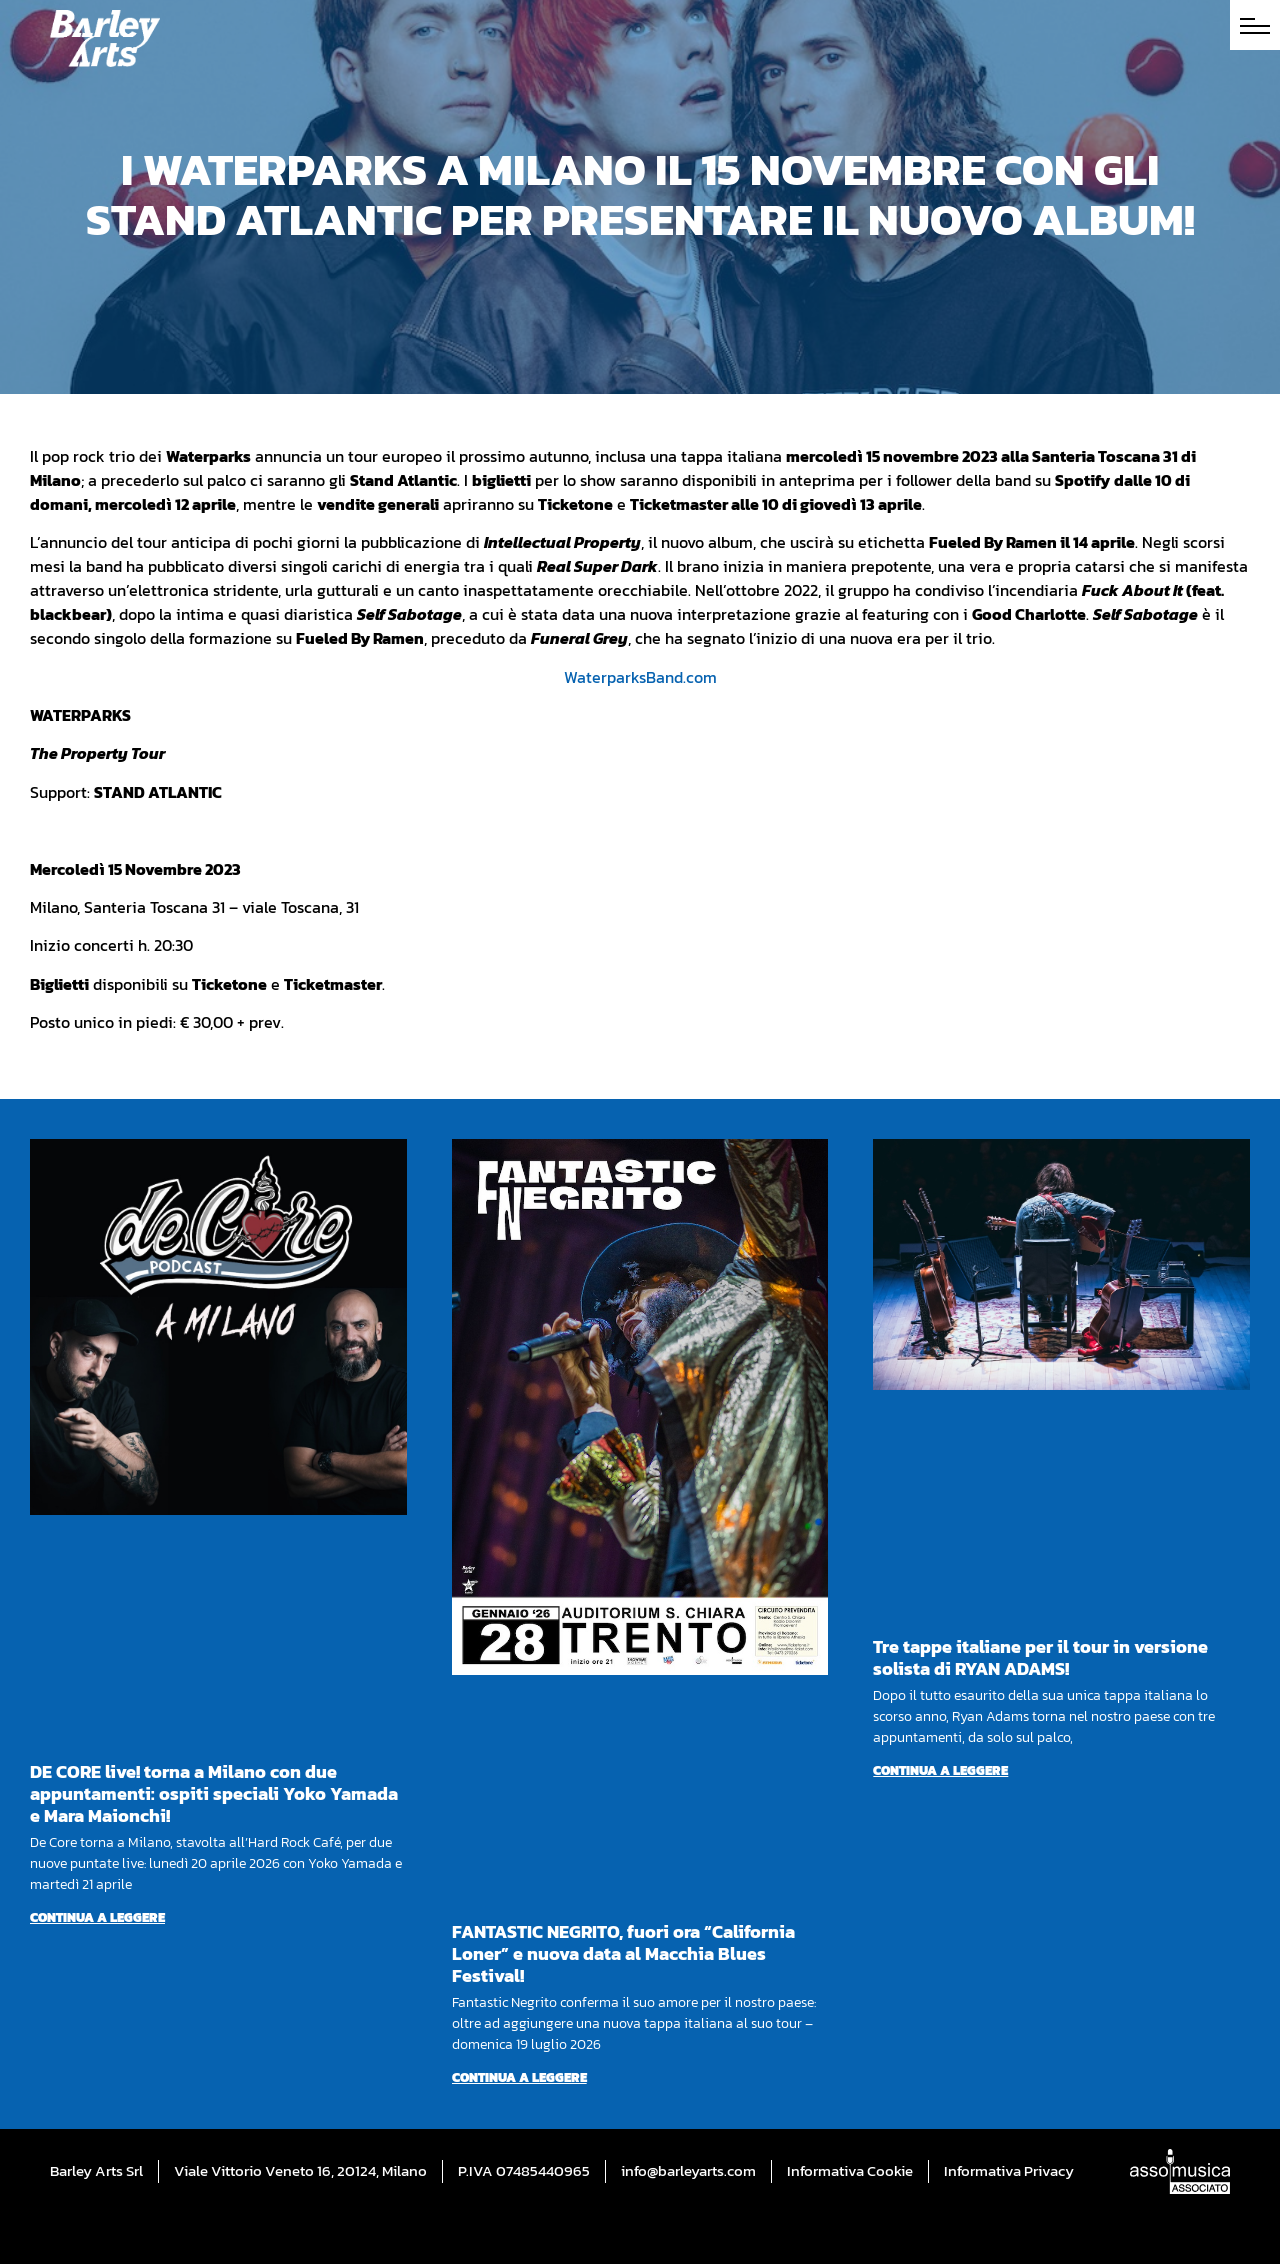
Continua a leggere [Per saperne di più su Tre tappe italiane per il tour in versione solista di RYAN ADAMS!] (940, 1770)
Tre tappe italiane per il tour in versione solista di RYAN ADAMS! (1040, 1657)
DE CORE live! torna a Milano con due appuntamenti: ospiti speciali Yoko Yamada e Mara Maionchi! (214, 1793)
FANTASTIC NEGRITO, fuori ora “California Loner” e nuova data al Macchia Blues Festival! (623, 1953)
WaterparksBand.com (640, 677)
